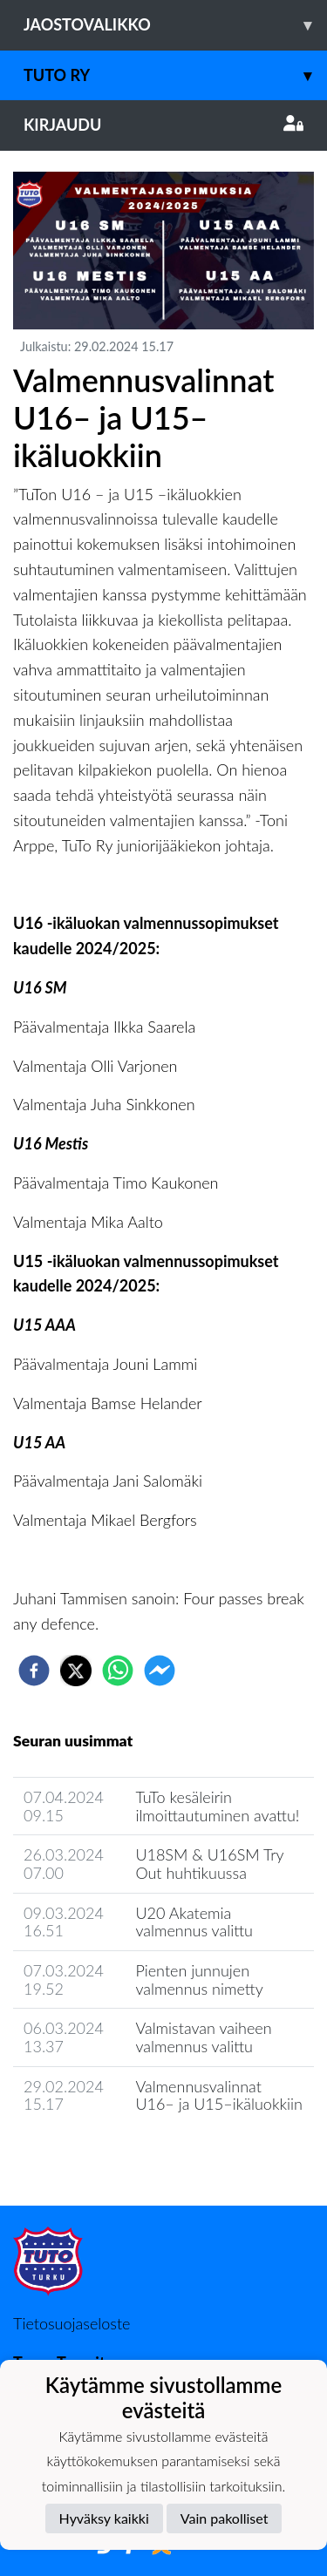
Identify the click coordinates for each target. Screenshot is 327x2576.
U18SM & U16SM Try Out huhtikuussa (209, 1863)
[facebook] (34, 1670)
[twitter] (76, 1670)
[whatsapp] (117, 1670)
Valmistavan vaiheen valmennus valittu (203, 2037)
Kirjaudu (163, 124)
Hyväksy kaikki (104, 2518)
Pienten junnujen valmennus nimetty (198, 1979)
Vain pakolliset (225, 2518)
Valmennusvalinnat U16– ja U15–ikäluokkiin (219, 2095)
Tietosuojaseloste (71, 2323)
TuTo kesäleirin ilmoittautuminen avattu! (217, 1806)
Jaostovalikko (175, 25)
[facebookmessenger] (159, 1670)
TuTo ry (175, 75)
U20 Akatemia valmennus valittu (194, 1922)
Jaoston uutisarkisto (92, 2154)
